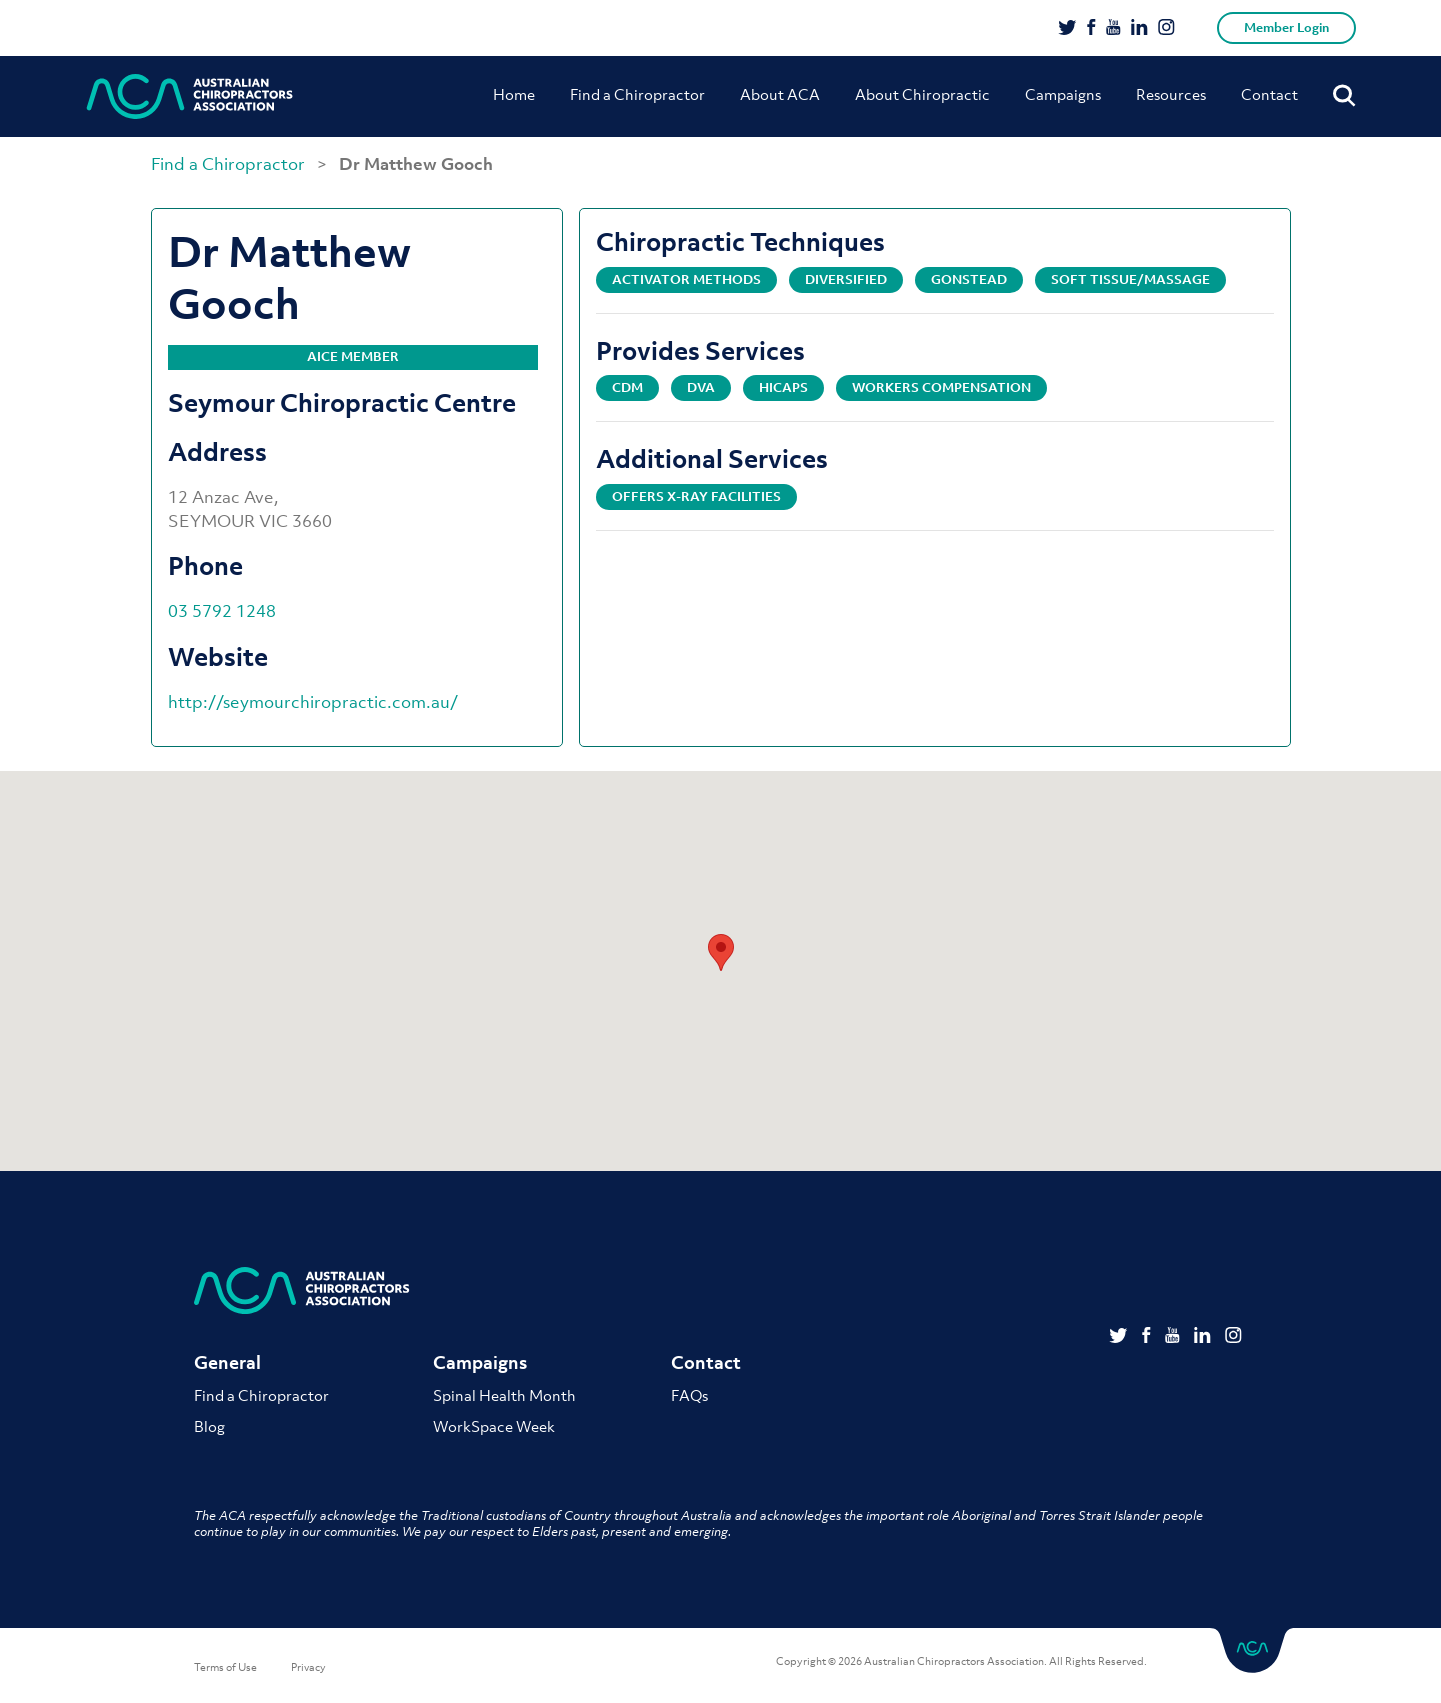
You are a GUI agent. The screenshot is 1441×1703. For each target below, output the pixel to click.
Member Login (1286, 27)
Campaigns (1063, 94)
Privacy (308, 1668)
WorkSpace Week (494, 1427)
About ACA (780, 94)
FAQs (689, 1396)
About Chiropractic (922, 94)
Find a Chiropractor (637, 94)
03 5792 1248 (222, 611)
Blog (209, 1427)
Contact (1269, 94)
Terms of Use (225, 1668)
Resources (1171, 94)
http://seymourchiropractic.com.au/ (313, 702)
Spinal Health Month (504, 1396)
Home (514, 94)
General (227, 1363)
